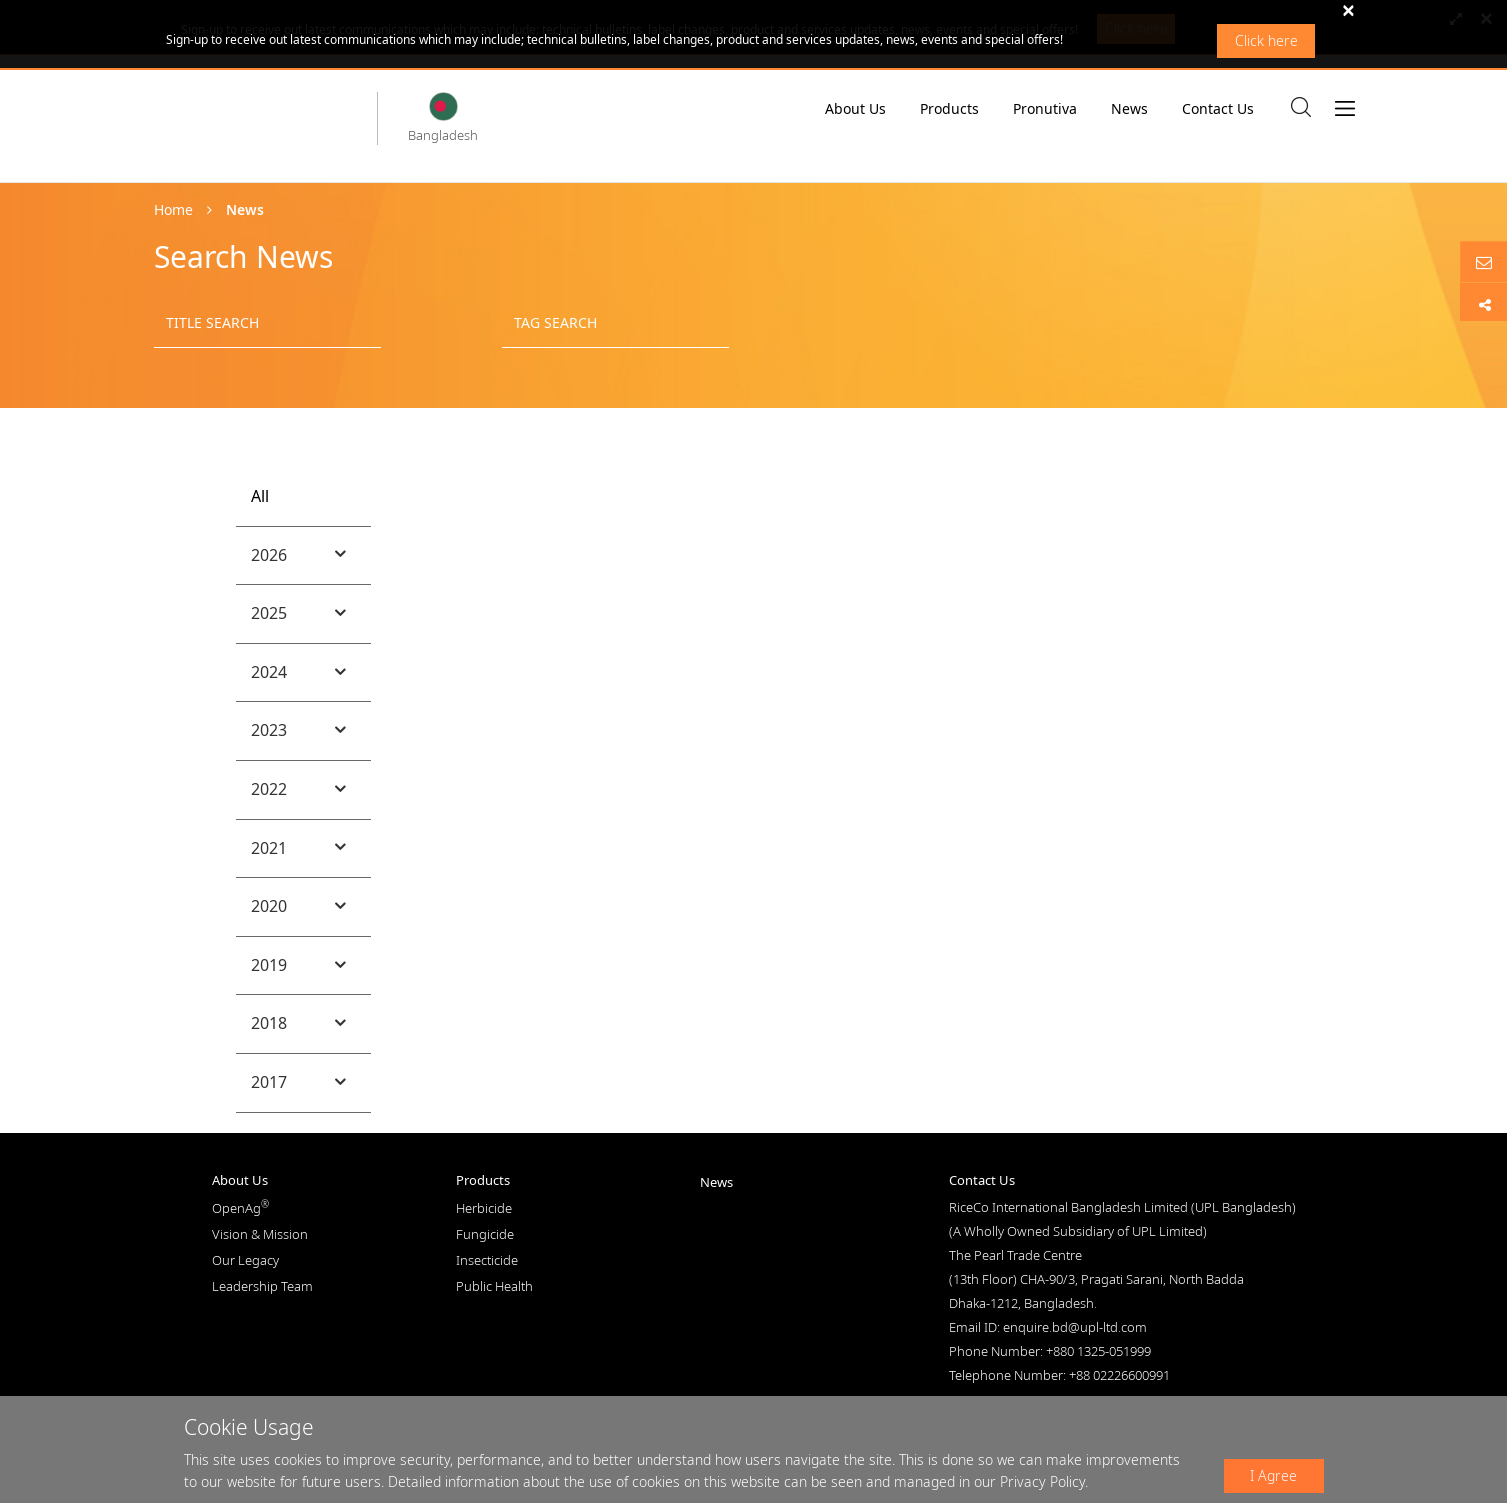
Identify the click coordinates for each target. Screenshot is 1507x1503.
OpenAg (240, 1208)
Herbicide (484, 1208)
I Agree (1273, 1475)
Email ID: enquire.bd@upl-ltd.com (1048, 1327)
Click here (1266, 40)
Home (173, 209)
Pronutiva (1045, 108)
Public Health (494, 1286)
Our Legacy (245, 1260)
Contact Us (1218, 108)
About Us (855, 113)
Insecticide (487, 1260)
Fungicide (485, 1234)
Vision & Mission (260, 1234)
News (1129, 108)
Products (949, 108)
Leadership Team (262, 1286)
